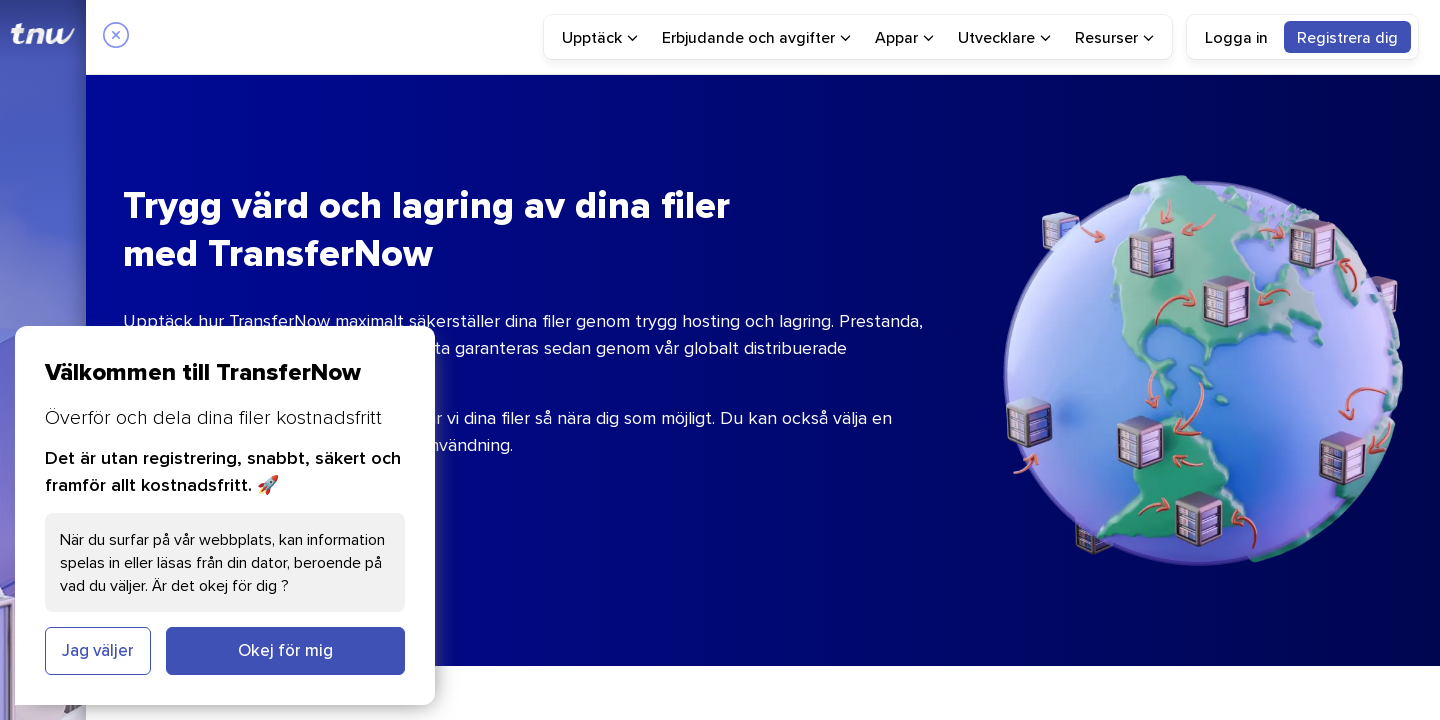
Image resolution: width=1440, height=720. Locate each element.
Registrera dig (1347, 37)
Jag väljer (98, 650)
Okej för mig (285, 650)
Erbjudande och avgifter (756, 37)
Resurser (1114, 37)
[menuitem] (600, 37)
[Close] (116, 37)
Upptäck (600, 37)
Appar (904, 37)
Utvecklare (1004, 37)
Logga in (1236, 37)
